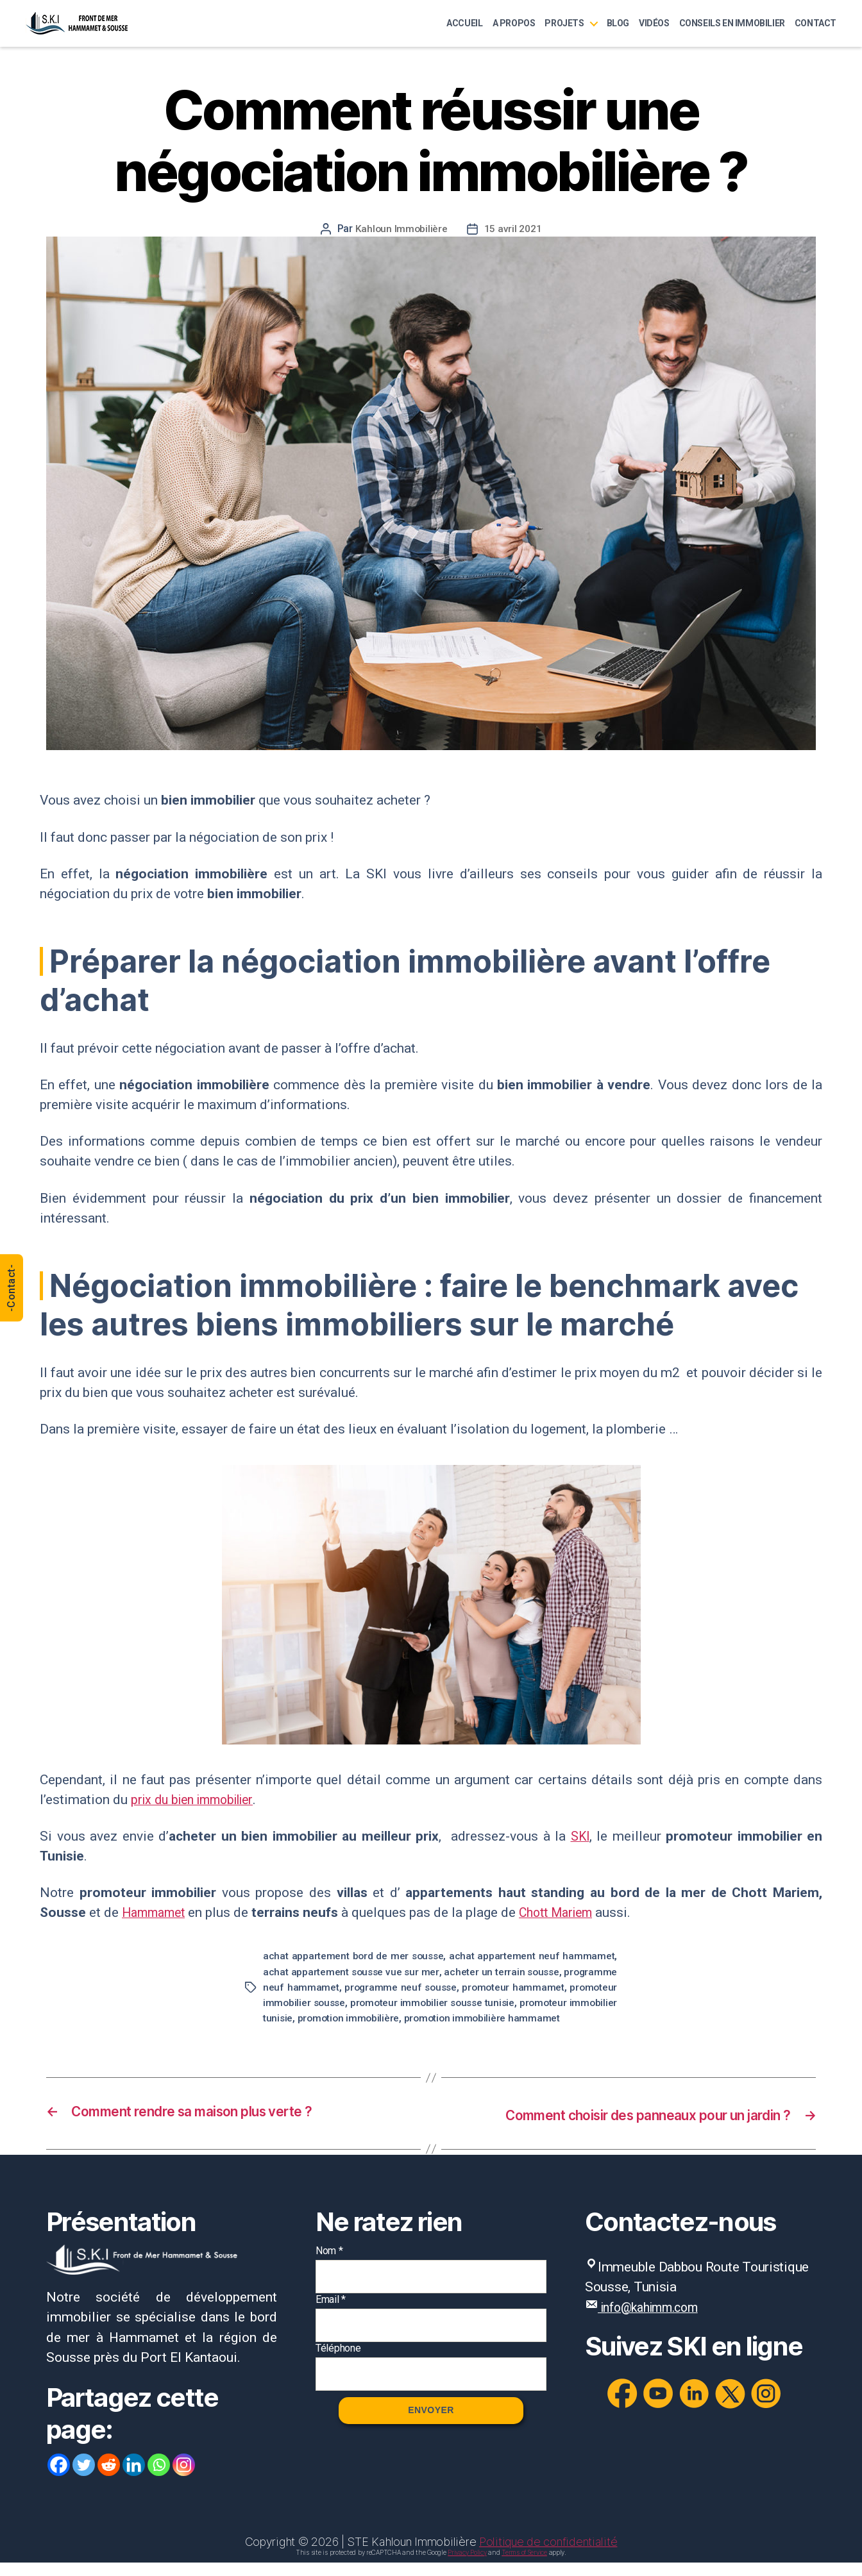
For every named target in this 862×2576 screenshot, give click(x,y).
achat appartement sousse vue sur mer (366, 1971)
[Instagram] (184, 2478)
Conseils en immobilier (732, 23)
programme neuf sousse (490, 1986)
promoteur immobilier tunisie (372, 2017)
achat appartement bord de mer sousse (354, 1956)
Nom (329, 2264)
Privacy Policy (467, 2566)
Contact (815, 23)
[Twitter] (83, 2478)
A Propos (514, 23)
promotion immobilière (506, 2017)
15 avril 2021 (514, 228)
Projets (564, 23)
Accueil (464, 23)
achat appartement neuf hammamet (532, 1956)
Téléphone (338, 2361)
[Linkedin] (134, 2478)
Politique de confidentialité (548, 2555)
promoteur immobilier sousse (394, 2002)
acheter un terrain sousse (547, 1971)
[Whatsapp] (159, 2478)
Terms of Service (524, 2566)
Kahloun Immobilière (401, 228)
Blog (618, 23)
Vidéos (654, 23)
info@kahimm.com (654, 2321)
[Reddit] (108, 2478)
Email (331, 2313)
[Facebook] (58, 2478)
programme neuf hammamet (337, 1986)
